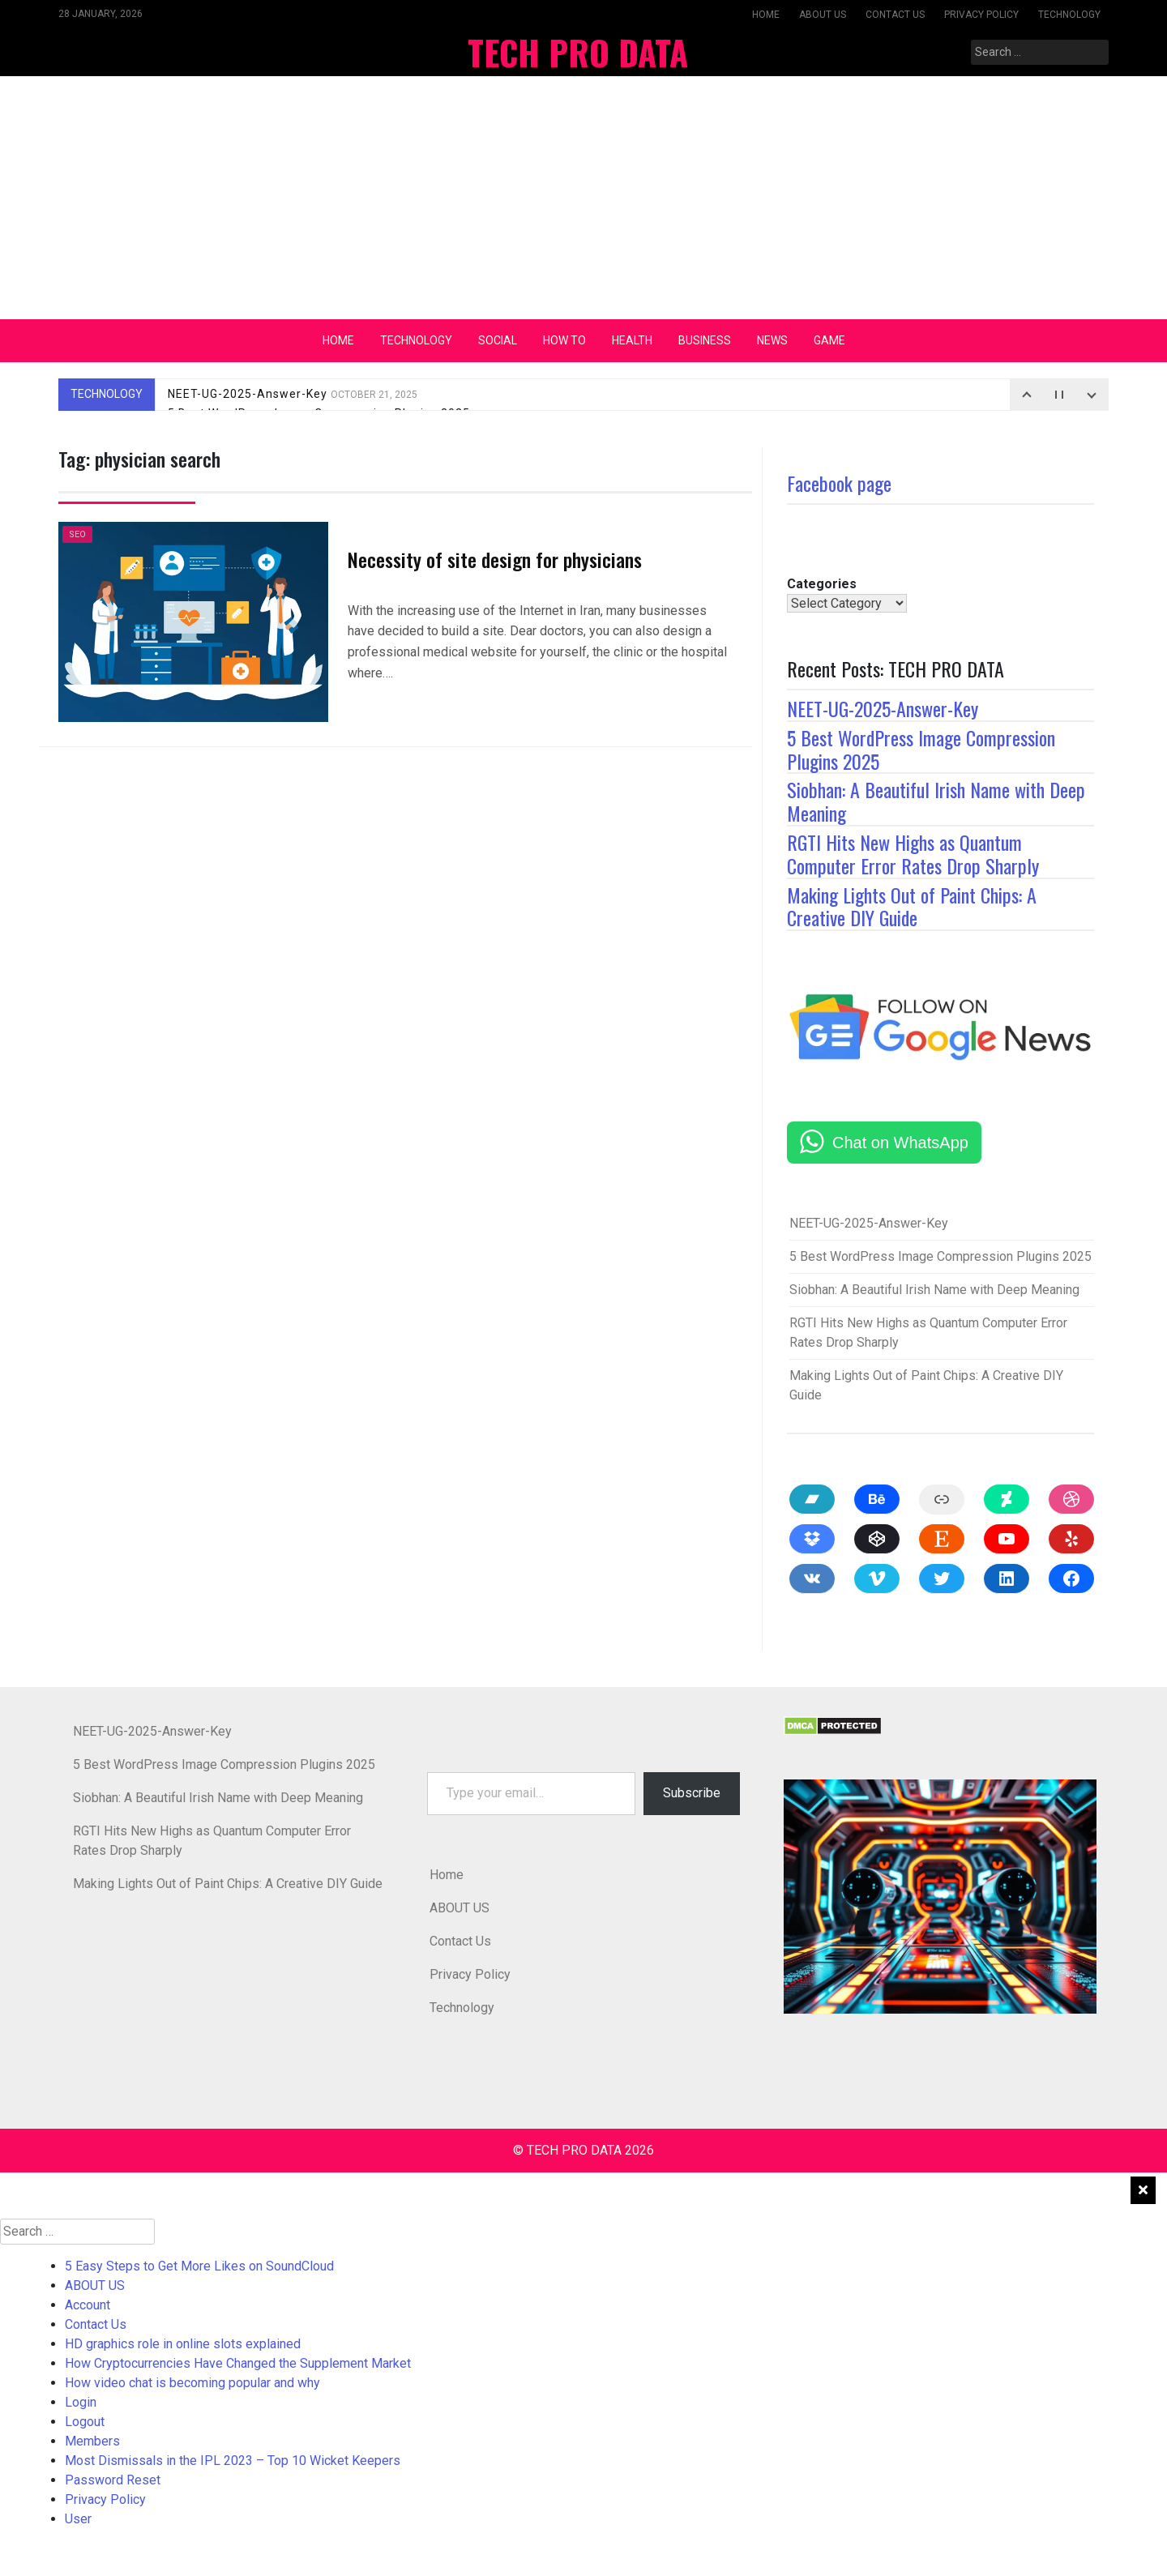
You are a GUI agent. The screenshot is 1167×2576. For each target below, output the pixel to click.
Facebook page (839, 483)
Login (80, 2402)
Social (497, 340)
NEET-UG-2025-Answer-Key (292, 393)
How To (564, 340)
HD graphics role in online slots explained (183, 2344)
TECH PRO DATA (578, 52)
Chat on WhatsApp (900, 1142)
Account (87, 2305)
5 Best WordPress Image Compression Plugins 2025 (921, 749)
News (772, 340)
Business (704, 340)
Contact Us (895, 14)
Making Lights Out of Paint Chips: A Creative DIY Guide (912, 906)
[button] (940, 1896)
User (78, 2519)
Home (766, 14)
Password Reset (112, 2480)
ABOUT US (822, 14)
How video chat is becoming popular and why (192, 2382)
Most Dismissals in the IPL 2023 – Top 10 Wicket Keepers (232, 2460)
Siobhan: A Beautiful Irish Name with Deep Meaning (936, 801)
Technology (1069, 14)
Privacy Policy (981, 14)
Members (92, 2441)
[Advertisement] (583, 197)
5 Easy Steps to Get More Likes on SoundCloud (199, 2266)
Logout (85, 2421)
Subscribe (691, 1793)
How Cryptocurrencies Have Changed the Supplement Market (238, 2363)
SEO (77, 534)
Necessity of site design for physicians (495, 559)
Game (829, 340)
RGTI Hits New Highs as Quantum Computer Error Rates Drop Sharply (913, 853)
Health (632, 340)
